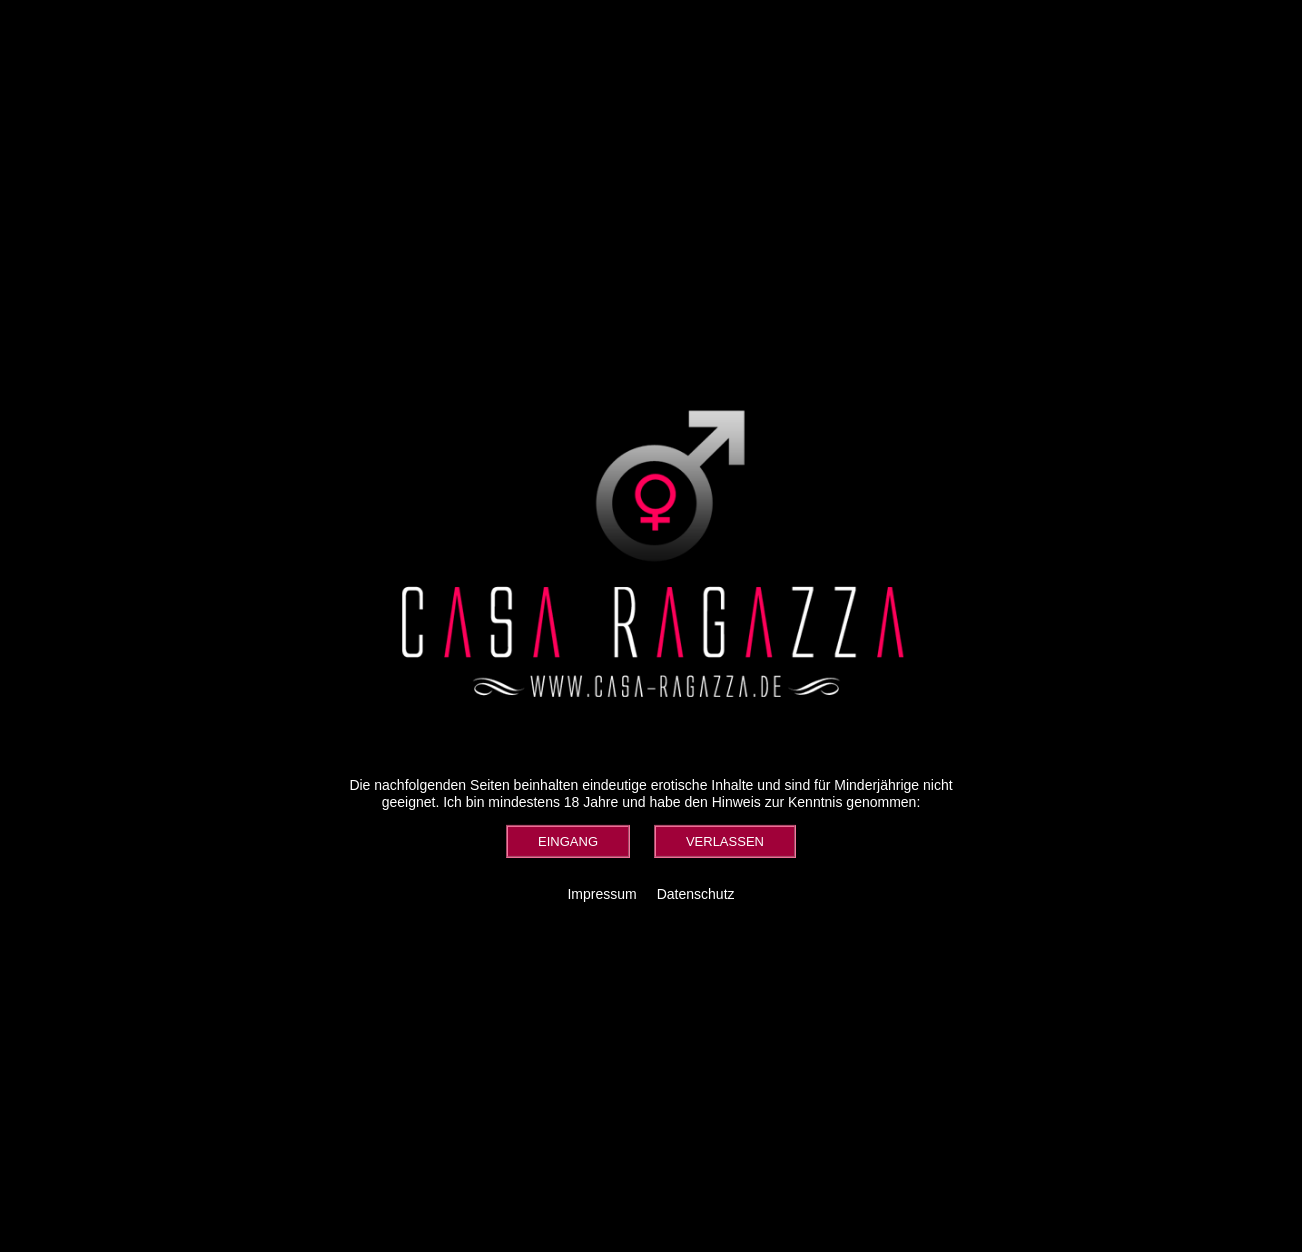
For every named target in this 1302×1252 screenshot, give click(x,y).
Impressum (601, 894)
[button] (568, 842)
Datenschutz (696, 894)
